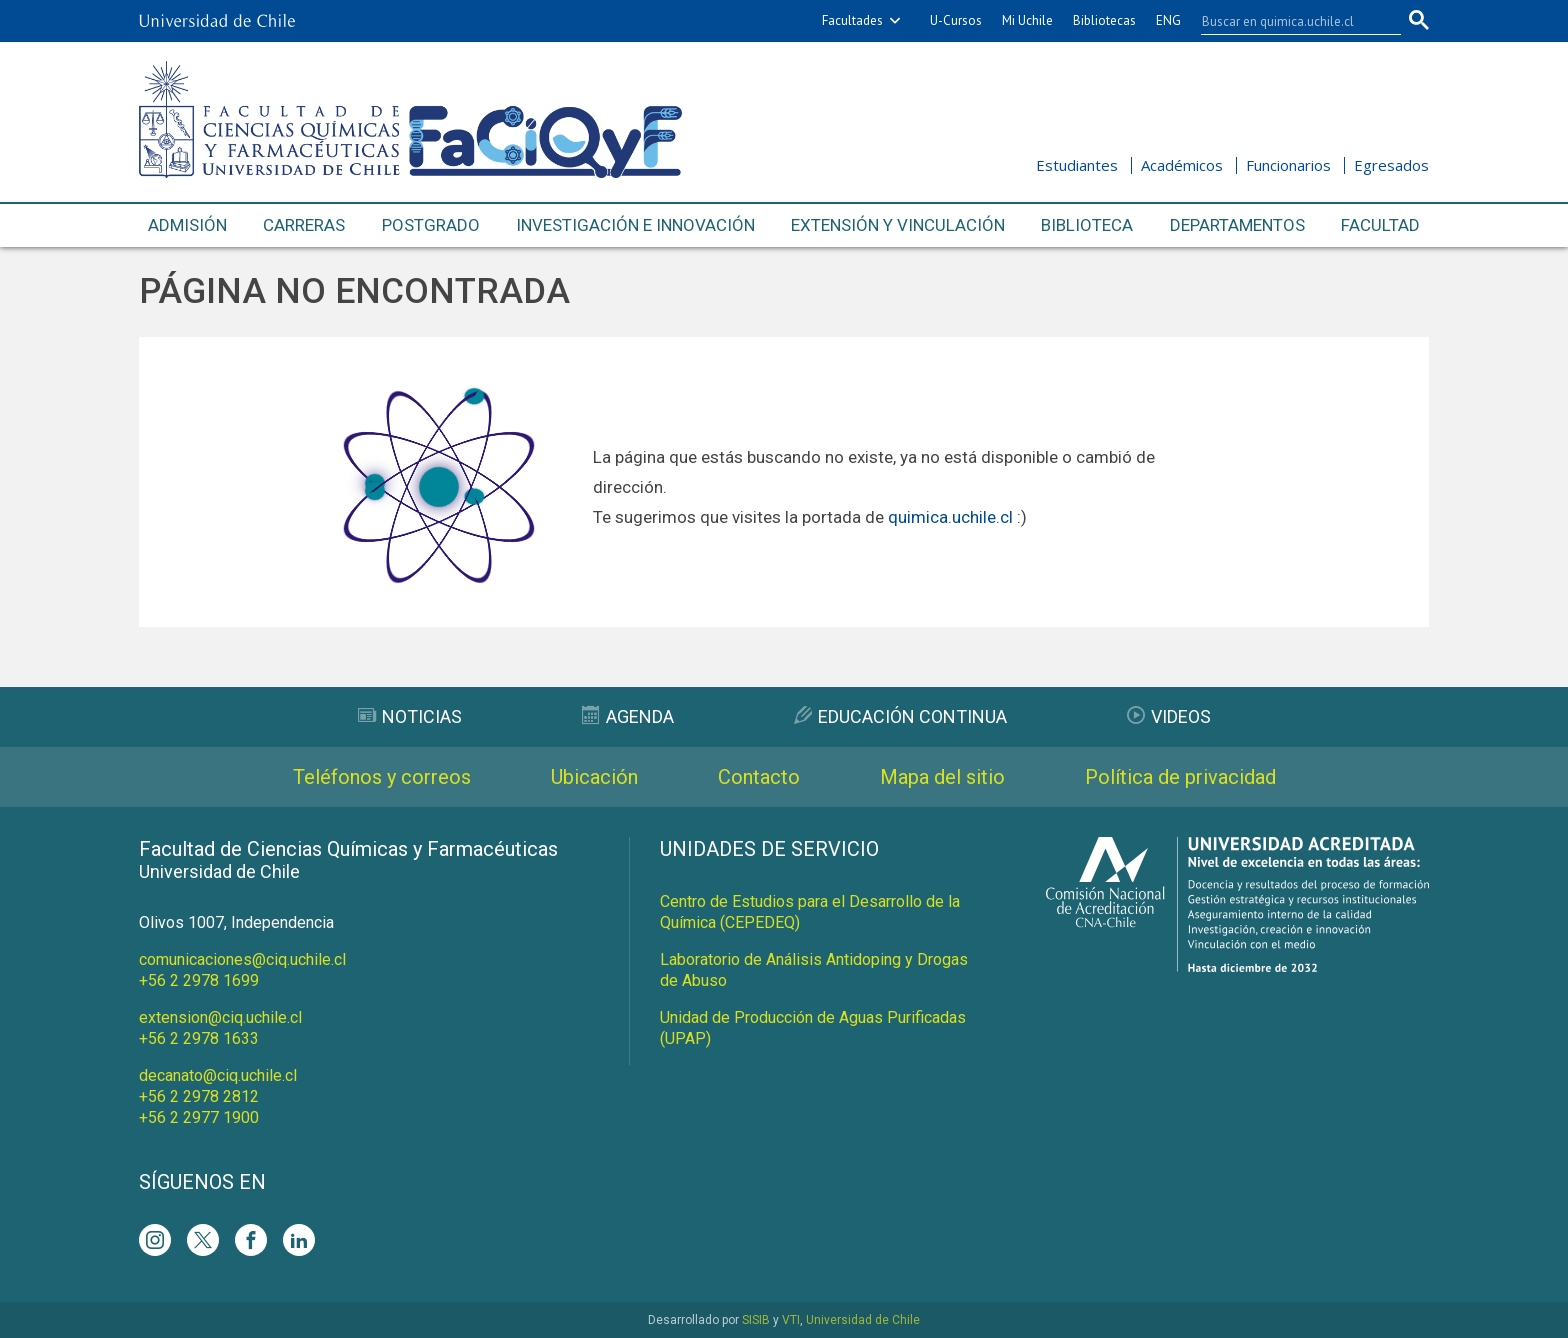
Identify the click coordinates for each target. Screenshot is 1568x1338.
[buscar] (1289, 21)
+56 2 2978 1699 (199, 980)
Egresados (1391, 165)
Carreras (304, 225)
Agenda (628, 716)
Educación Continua (900, 716)
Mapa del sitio (942, 777)
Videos (1169, 716)
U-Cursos (956, 20)
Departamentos (1237, 225)
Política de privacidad (1180, 777)
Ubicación (594, 777)
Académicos (1182, 165)
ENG (1168, 20)
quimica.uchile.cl (950, 517)
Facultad (1380, 225)
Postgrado (431, 225)
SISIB (756, 1320)
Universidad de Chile (863, 1320)
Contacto (759, 777)
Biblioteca (1087, 225)
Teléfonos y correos (382, 777)
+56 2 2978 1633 (199, 1038)
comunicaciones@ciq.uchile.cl (242, 959)
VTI (791, 1320)
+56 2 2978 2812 (199, 1096)
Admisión (187, 225)
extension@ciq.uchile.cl (220, 1017)
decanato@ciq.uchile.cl (218, 1075)
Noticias (410, 716)
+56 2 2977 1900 (199, 1117)
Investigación (635, 225)
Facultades (852, 20)
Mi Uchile (1027, 20)
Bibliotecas (1104, 20)
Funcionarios (1288, 165)
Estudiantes (1077, 165)
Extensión (898, 225)
